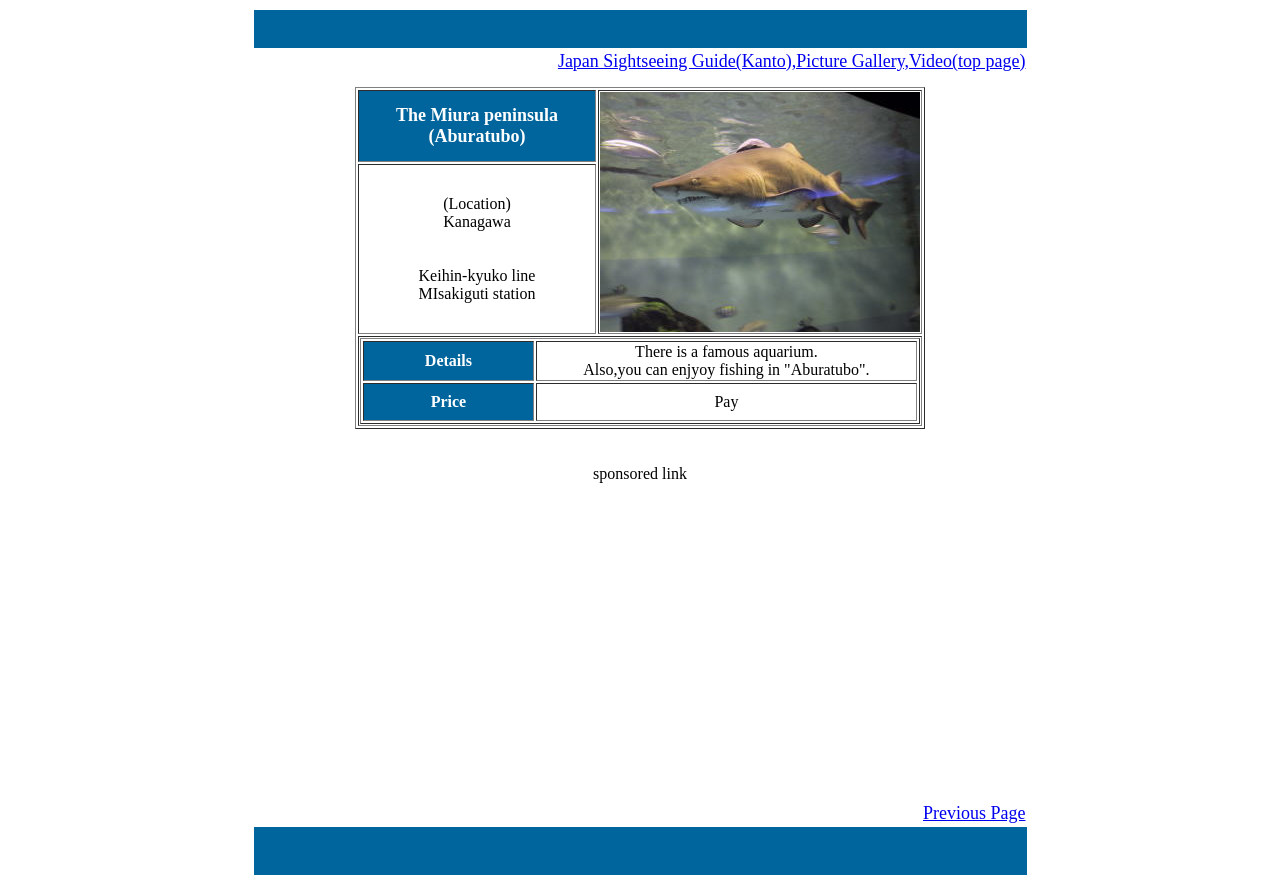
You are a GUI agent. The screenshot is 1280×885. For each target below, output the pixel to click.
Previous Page (974, 813)
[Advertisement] (640, 623)
